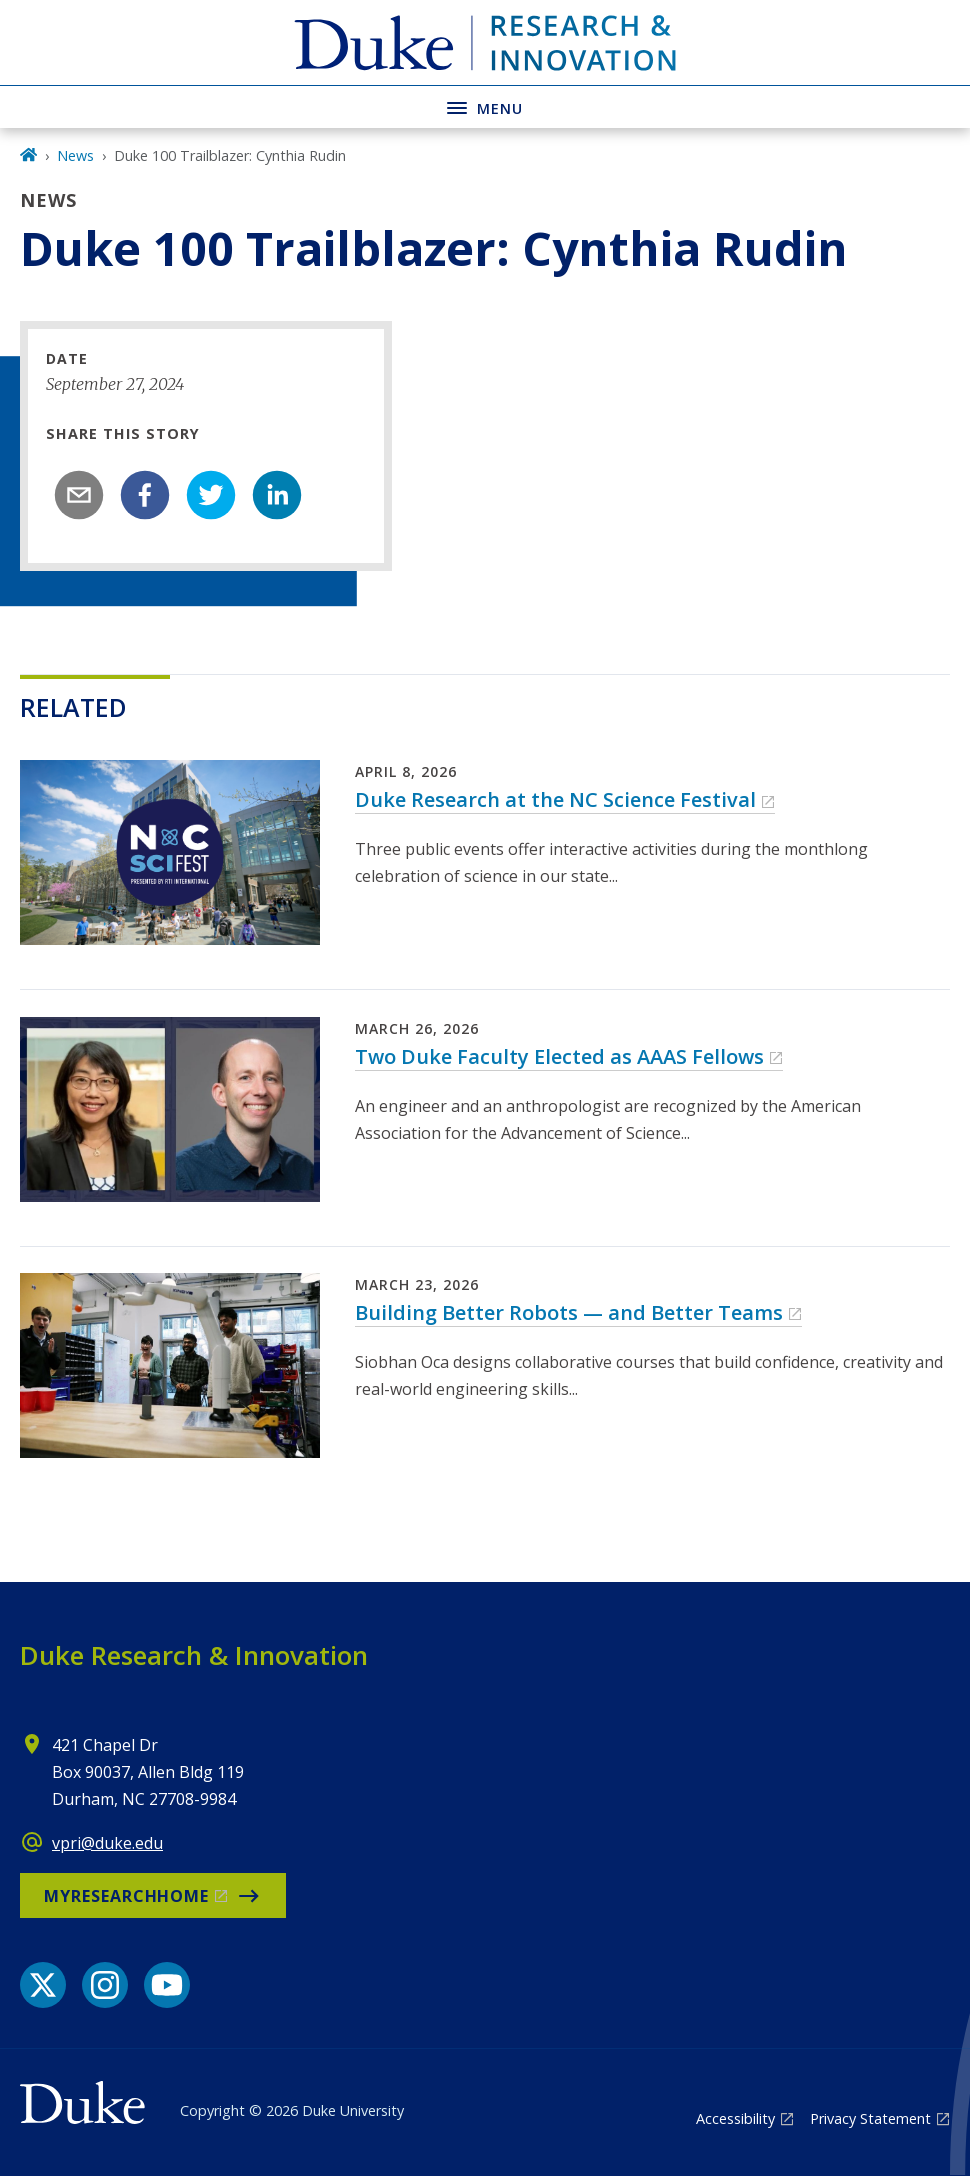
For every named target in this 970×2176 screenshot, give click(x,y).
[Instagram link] (105, 1985)
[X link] (43, 1985)
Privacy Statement (870, 2118)
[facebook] (145, 495)
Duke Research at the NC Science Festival (555, 799)
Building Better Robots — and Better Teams (569, 1312)
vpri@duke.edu (107, 1843)
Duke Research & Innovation (194, 1655)
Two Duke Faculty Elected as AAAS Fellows (559, 1056)
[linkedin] (277, 495)
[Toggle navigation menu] (485, 106)
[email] (79, 495)
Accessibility (735, 2118)
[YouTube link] (167, 1985)
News (75, 155)
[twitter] (211, 495)
